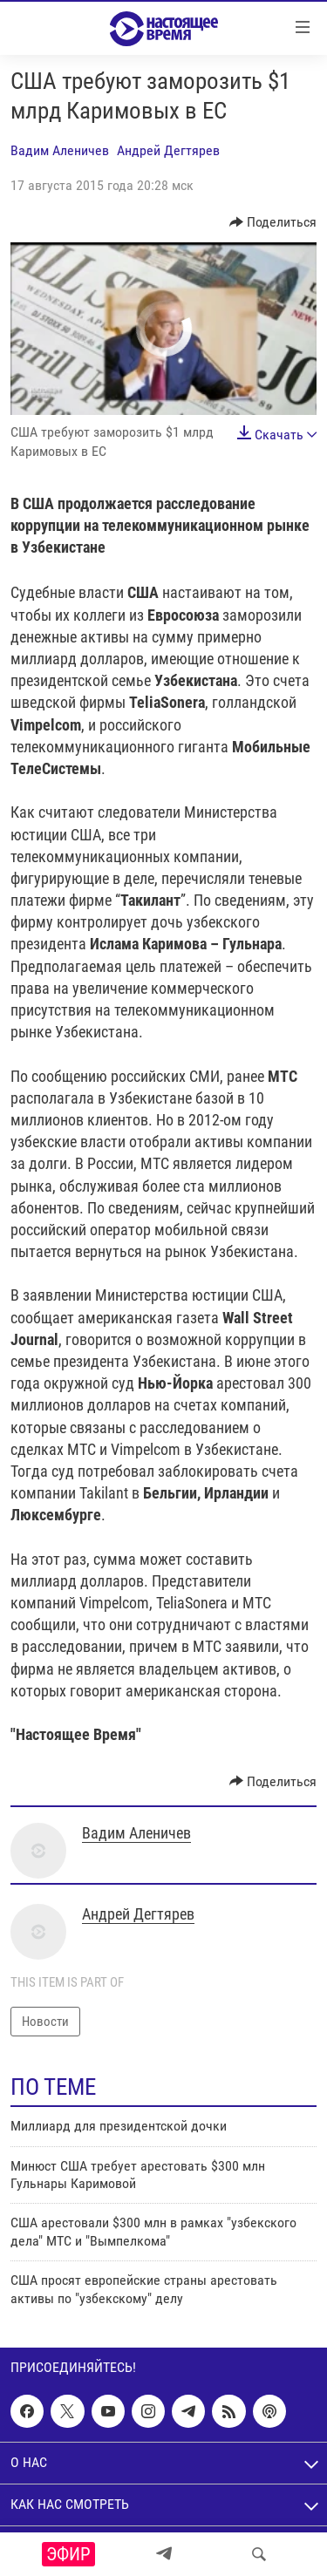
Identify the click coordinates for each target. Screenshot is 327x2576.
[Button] (273, 222)
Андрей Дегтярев (168, 150)
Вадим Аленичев (59, 150)
